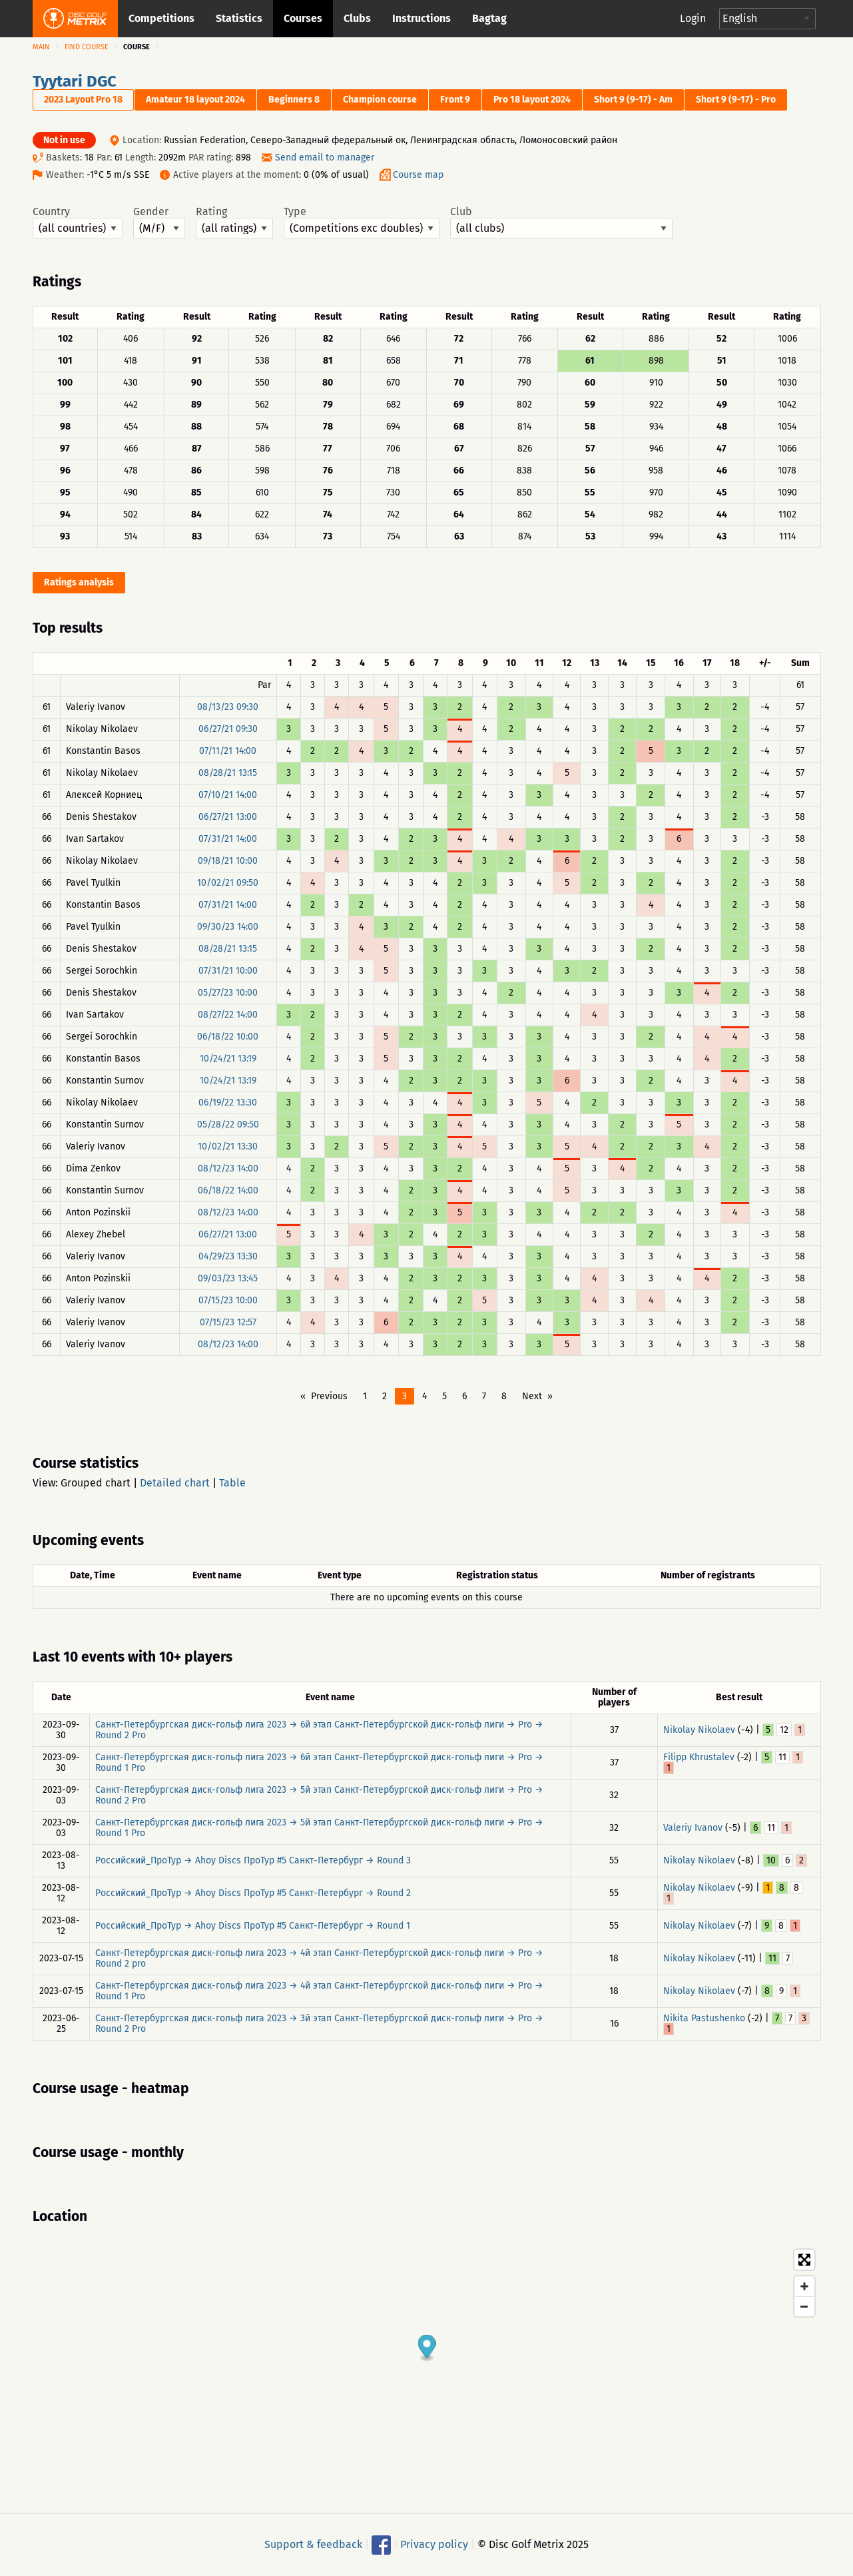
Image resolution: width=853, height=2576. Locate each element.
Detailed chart (175, 1482)
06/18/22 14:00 (228, 1190)
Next (532, 1396)
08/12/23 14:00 (228, 1168)
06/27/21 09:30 (228, 729)
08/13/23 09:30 (227, 707)
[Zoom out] (804, 2306)
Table (232, 1482)
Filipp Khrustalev (698, 1757)
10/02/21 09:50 (227, 882)
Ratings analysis (79, 582)
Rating (234, 222)
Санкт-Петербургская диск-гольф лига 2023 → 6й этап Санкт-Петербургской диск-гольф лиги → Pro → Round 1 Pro (319, 1762)
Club (561, 222)
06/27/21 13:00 (227, 816)
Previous (329, 1396)
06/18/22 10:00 (227, 1036)
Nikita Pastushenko (704, 2018)
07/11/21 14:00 (227, 751)
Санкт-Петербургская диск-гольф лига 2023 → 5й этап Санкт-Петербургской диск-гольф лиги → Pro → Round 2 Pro (319, 1795)
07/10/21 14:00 (227, 795)
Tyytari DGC (75, 81)
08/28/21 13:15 (227, 773)
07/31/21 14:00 (227, 838)
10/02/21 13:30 (228, 1146)
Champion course (380, 99)
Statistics (239, 18)
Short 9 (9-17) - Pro (736, 99)
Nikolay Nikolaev (699, 1730)
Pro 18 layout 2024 (532, 99)
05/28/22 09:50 (228, 1124)
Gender (159, 222)
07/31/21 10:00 (228, 970)
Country (78, 222)
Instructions (421, 18)
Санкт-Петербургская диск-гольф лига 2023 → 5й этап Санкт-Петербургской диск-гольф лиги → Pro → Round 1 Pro (319, 1828)
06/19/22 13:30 (227, 1102)
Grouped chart (96, 1482)
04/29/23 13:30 (228, 1256)
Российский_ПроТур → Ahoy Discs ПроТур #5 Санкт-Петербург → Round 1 (252, 1925)
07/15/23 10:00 (228, 1300)
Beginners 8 (294, 99)
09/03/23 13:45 (228, 1278)
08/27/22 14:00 (228, 1014)
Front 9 (455, 99)
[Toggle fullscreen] (804, 2260)
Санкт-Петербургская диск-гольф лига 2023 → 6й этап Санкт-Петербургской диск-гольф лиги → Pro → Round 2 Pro (319, 1730)
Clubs (357, 18)
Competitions (161, 18)
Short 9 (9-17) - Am (633, 99)
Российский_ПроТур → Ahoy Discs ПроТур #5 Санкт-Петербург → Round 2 (253, 1893)
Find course (87, 47)
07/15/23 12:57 (228, 1322)
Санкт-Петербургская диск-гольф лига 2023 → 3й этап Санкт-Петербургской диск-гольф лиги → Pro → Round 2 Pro (319, 2024)
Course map (418, 174)
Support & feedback (313, 2544)
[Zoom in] (804, 2286)
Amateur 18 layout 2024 (195, 99)
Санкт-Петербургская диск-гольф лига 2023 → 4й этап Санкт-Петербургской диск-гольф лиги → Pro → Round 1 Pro (319, 1991)
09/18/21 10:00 (228, 860)
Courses (303, 18)
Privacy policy (434, 2544)
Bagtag (489, 18)
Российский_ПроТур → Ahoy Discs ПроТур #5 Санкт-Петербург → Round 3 (253, 1860)
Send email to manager (324, 157)
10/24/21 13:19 (228, 1058)
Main (41, 47)
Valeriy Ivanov (692, 1827)
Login (693, 18)
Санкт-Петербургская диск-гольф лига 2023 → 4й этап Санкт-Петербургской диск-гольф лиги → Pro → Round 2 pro (319, 1958)
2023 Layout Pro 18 (83, 99)
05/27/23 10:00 (228, 992)
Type (361, 222)
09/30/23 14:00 (227, 926)
